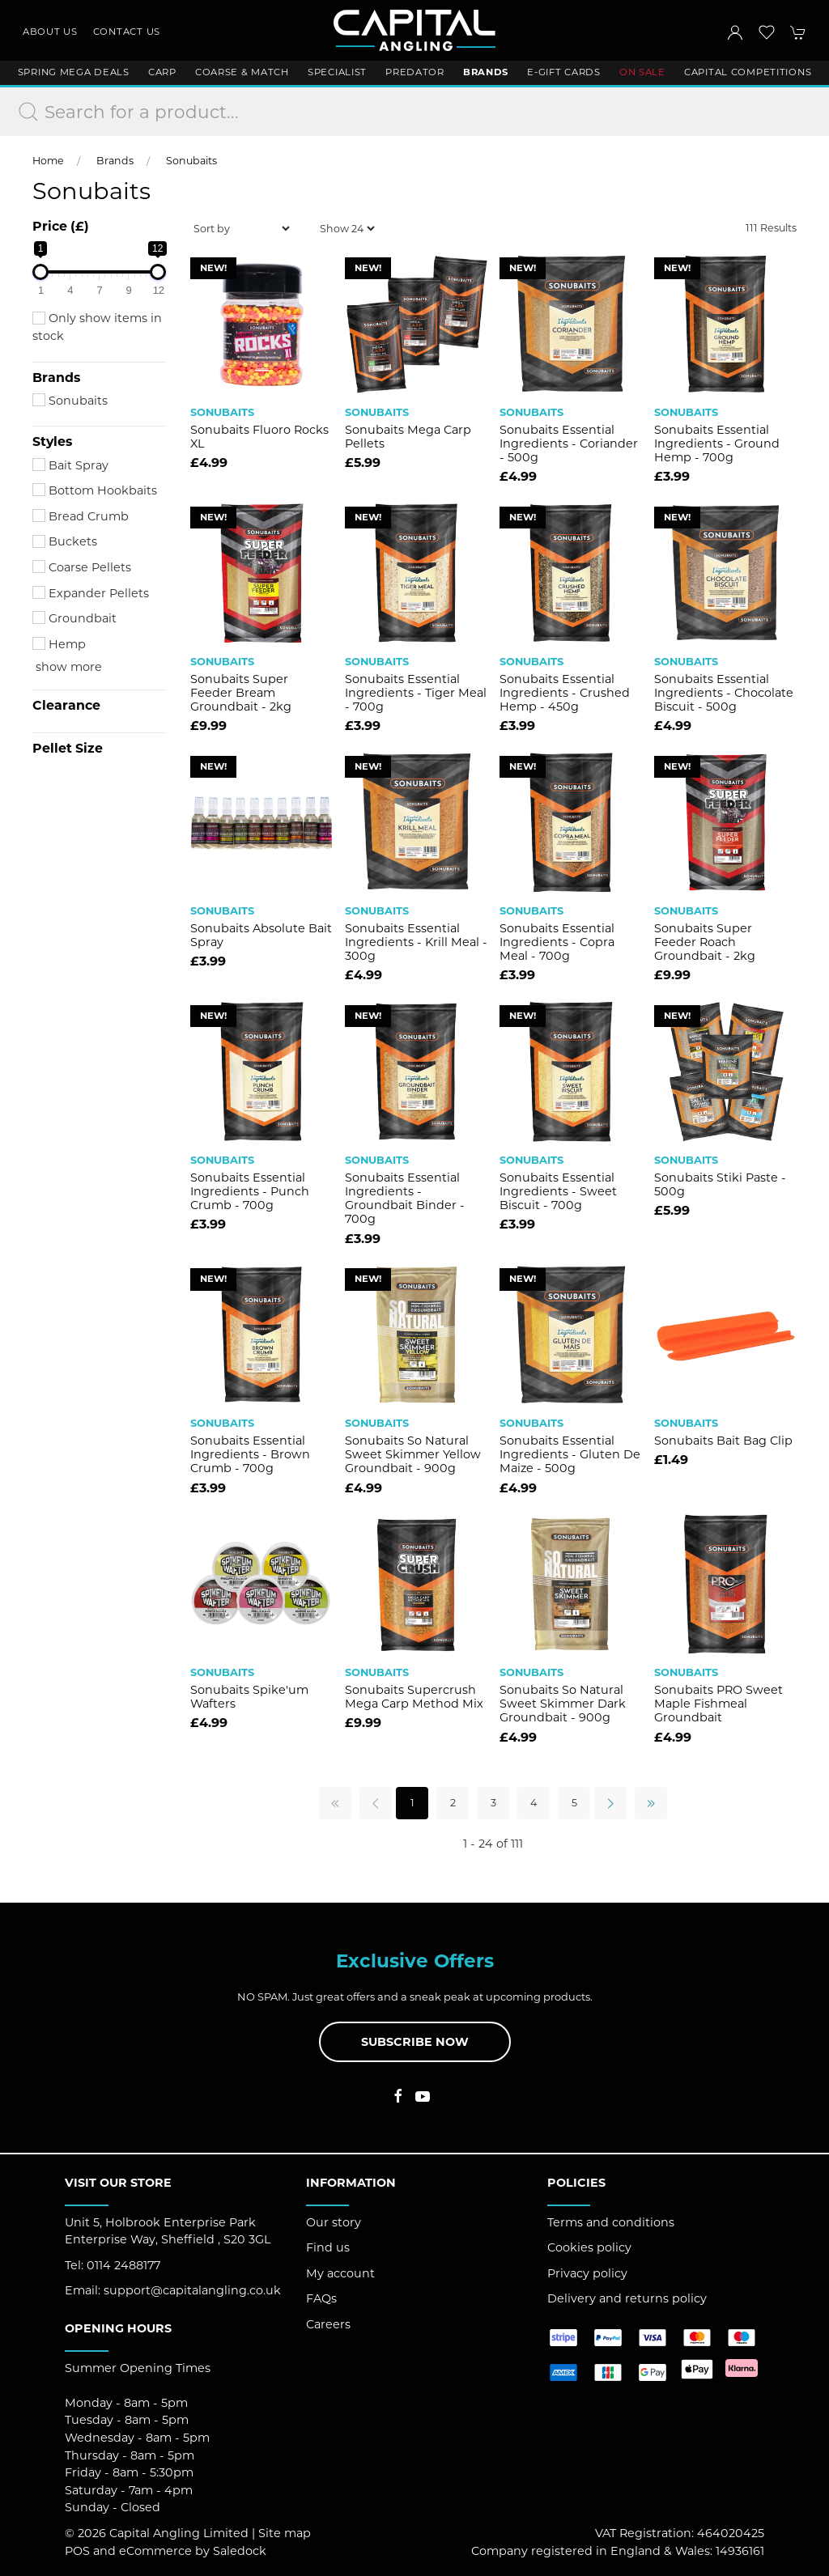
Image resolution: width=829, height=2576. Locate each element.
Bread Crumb (80, 516)
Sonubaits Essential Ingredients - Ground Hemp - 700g (717, 443)
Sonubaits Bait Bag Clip (723, 1440)
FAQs (321, 2298)
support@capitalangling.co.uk (192, 2290)
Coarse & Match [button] (242, 72)
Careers (328, 2324)
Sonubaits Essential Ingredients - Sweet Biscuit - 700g (558, 1191)
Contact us (126, 31)
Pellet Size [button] (67, 748)
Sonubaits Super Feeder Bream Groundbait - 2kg (240, 693)
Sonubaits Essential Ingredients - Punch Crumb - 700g (249, 1191)
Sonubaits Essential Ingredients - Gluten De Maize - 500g (570, 1454)
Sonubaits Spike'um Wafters (249, 1697)
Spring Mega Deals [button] (74, 72)
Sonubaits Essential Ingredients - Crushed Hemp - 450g (565, 693)
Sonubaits (191, 161)
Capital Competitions (747, 72)
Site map (284, 2533)
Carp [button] (162, 72)
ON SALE (642, 72)
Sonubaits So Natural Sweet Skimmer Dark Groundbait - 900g (563, 1704)
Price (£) (60, 226)
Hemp (59, 644)
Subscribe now (415, 2042)
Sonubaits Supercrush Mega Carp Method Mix (414, 1697)
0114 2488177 (123, 2265)
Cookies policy (589, 2247)
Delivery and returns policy (627, 2298)
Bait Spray (70, 465)
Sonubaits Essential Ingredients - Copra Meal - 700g (557, 942)
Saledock (239, 2551)
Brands (115, 161)
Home (48, 161)
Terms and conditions (610, 2222)
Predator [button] (414, 72)
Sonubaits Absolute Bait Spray (261, 935)
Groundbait (74, 618)
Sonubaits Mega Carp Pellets (408, 436)
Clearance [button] (66, 705)
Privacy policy (587, 2273)
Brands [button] (485, 72)
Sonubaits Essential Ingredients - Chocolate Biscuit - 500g (723, 693)
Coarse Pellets (81, 567)
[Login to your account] (735, 32)
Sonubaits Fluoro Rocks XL (259, 436)
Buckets (64, 541)
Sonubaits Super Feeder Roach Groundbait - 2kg (704, 942)
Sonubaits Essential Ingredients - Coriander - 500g (569, 443)
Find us (328, 2247)
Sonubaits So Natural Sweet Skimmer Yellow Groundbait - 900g (413, 1454)
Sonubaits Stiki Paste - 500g (720, 1184)
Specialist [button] (337, 72)
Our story (333, 2222)
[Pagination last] (651, 1803)
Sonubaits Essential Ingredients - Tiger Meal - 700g (416, 693)
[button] (766, 32)
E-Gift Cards (564, 72)
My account (340, 2273)
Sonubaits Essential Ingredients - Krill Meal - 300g (416, 942)
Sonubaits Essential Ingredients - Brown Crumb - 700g (250, 1454)
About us (50, 31)
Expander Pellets (90, 593)
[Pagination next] (610, 1803)
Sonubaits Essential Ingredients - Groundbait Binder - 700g (405, 1198)
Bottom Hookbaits (94, 490)
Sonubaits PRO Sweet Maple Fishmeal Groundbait (718, 1704)
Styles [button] (52, 442)
